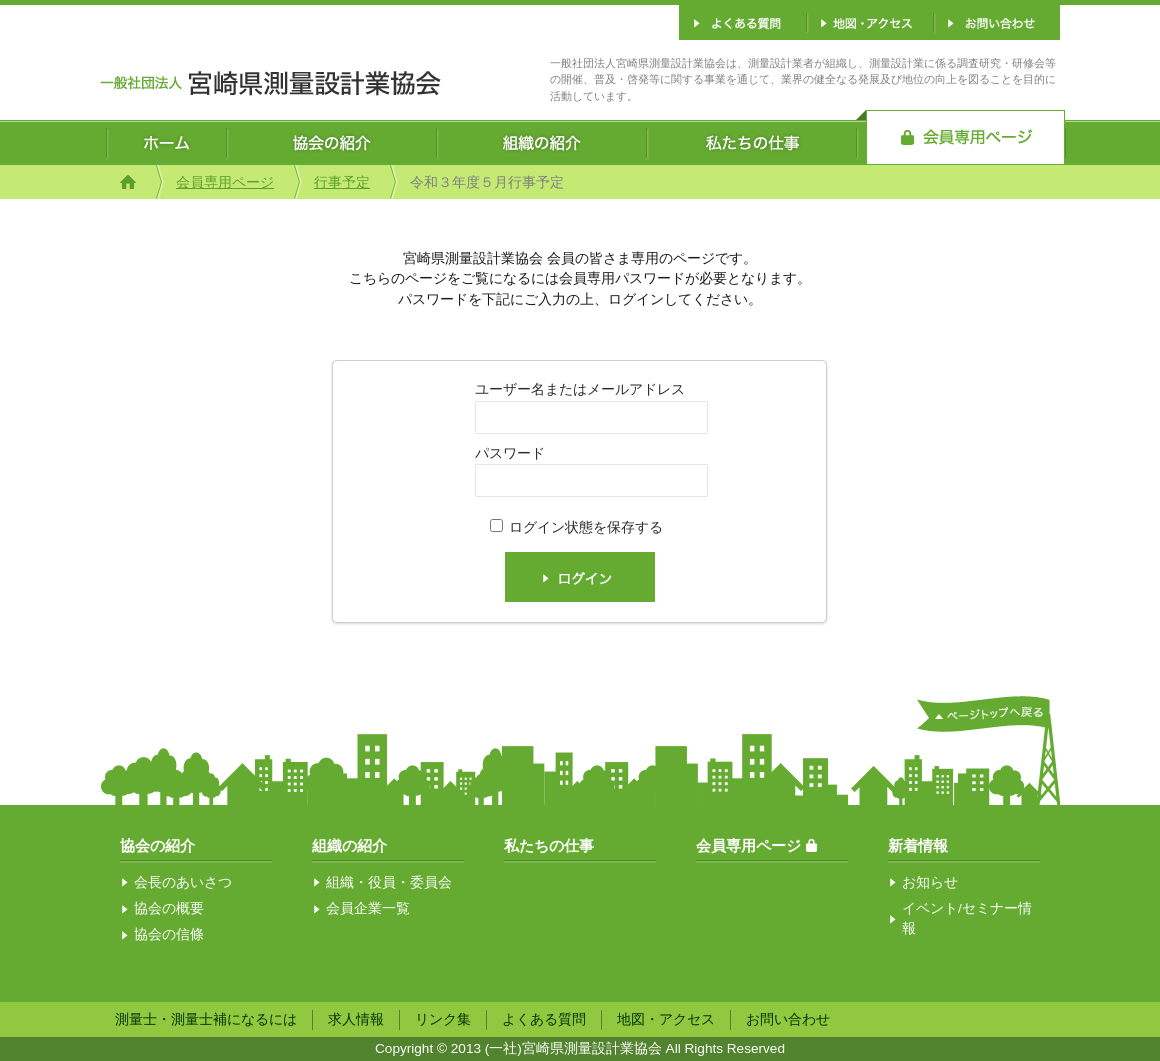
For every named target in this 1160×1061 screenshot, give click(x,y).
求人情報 (356, 1019)
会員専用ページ (225, 182)
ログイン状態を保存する (586, 527)
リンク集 (443, 1019)
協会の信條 (169, 934)
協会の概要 (169, 908)
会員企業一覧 (368, 908)
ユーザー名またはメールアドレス (580, 389)
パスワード (510, 453)
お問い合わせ (788, 1019)
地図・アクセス (666, 1019)
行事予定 (342, 182)
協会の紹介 (157, 845)
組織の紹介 (349, 845)
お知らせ (930, 882)
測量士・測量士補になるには (206, 1019)
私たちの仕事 (549, 845)
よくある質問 (544, 1019)
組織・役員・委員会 (389, 882)
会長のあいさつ (183, 882)
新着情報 (918, 845)
